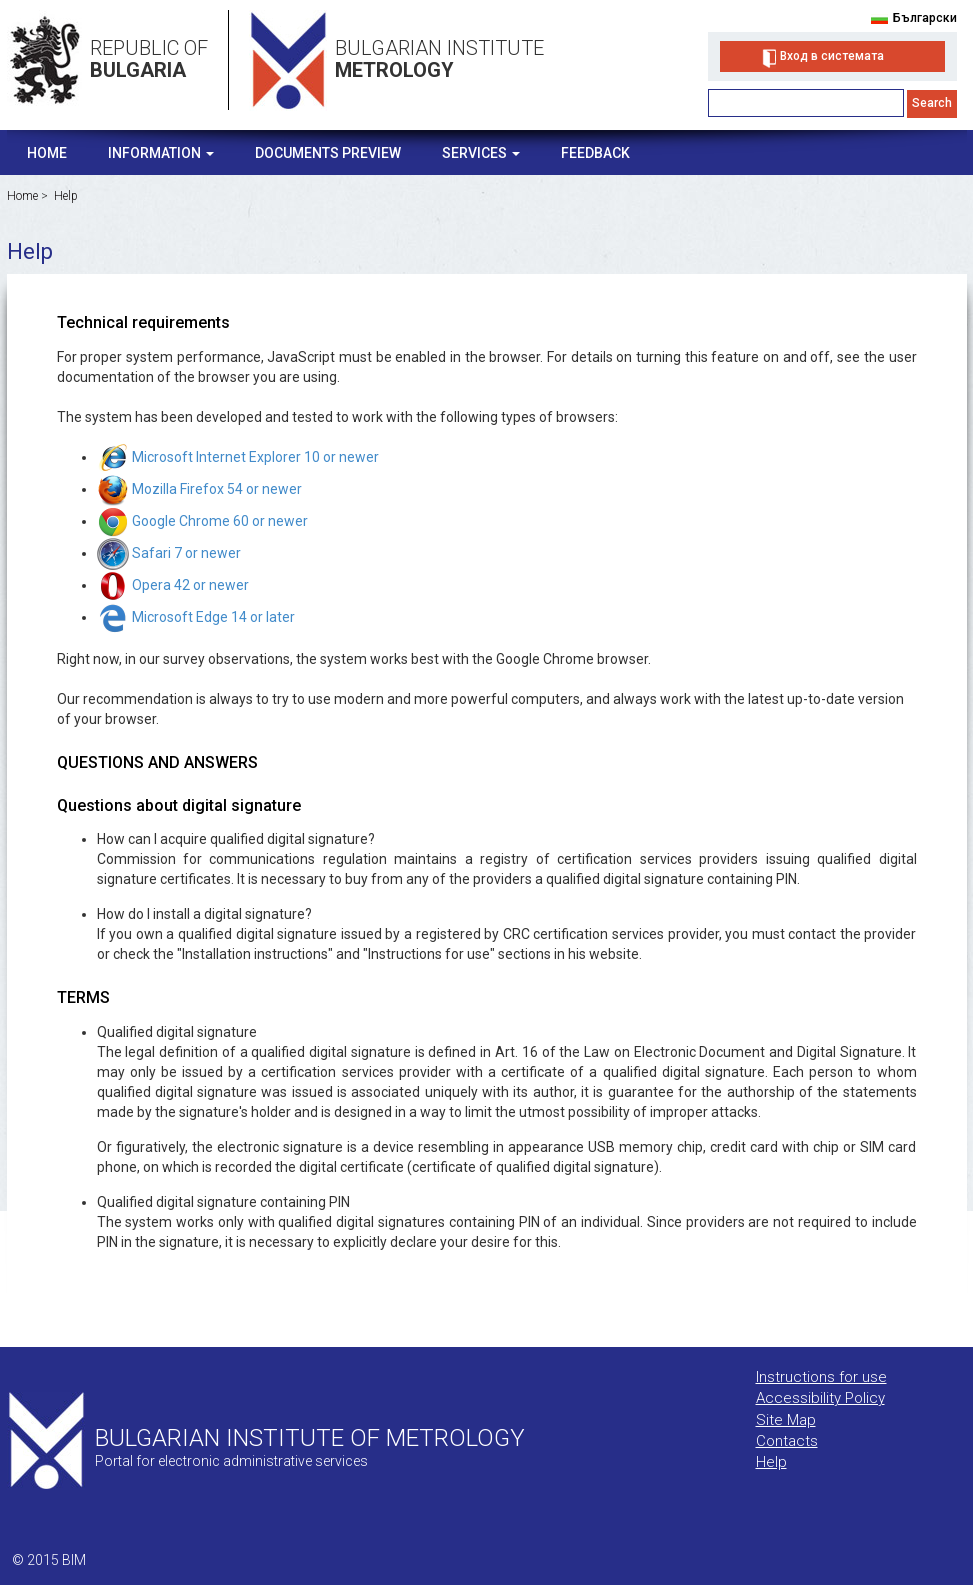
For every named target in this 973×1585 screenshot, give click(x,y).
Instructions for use (821, 1377)
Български (925, 18)
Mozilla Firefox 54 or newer (199, 489)
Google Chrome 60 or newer (202, 521)
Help (66, 196)
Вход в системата (832, 56)
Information (161, 153)
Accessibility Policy (820, 1398)
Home (47, 153)
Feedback (595, 153)
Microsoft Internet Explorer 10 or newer (238, 457)
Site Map (786, 1420)
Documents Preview (328, 153)
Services (481, 153)
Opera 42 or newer (173, 585)
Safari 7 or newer (169, 553)
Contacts (787, 1441)
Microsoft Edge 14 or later (196, 617)
